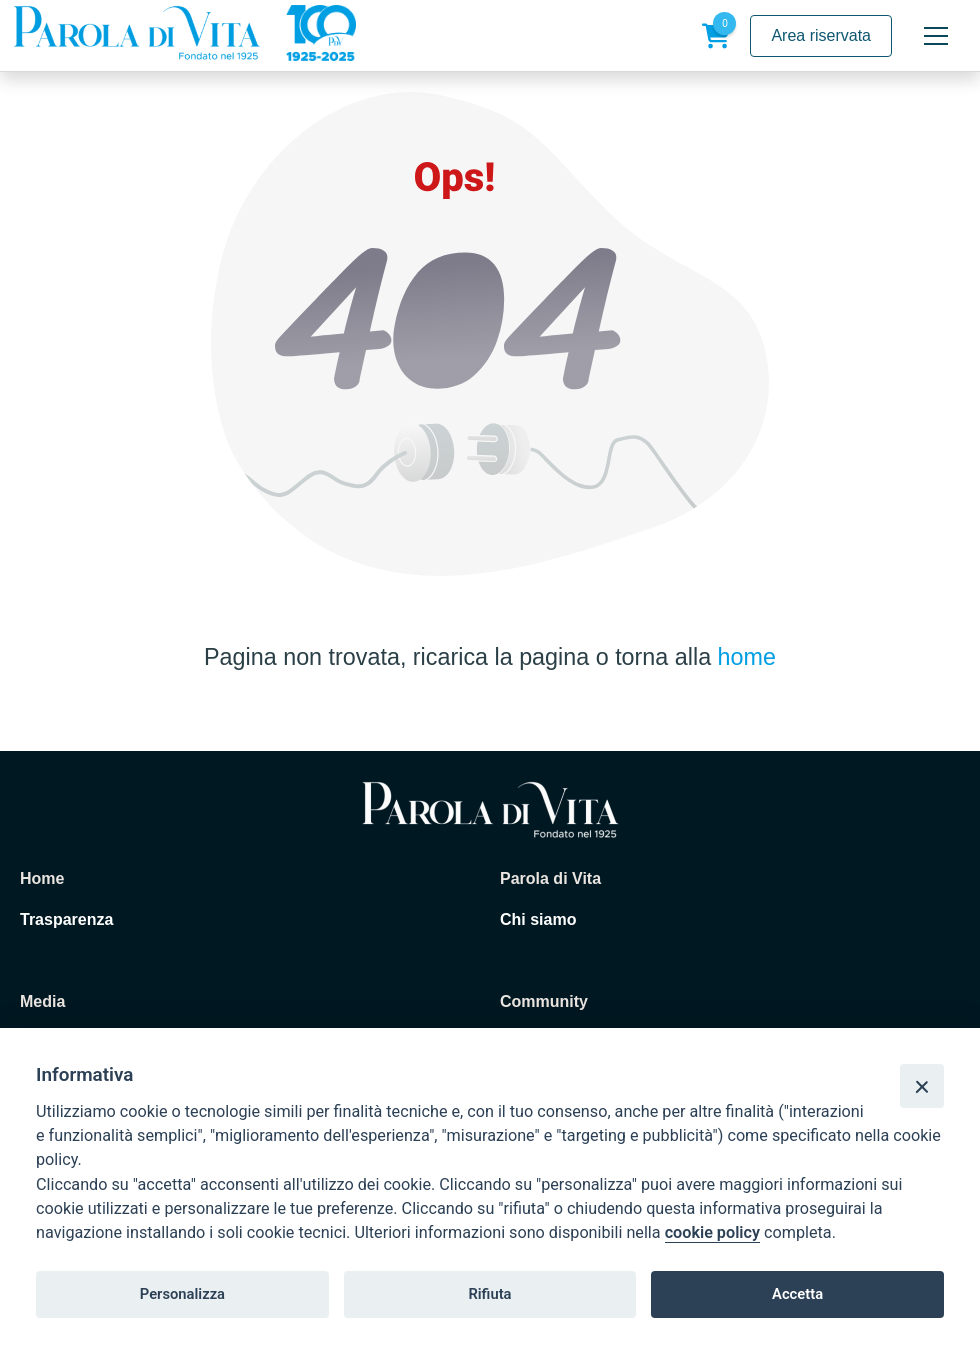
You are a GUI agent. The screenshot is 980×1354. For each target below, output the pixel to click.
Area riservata (821, 35)
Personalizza (182, 1294)
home (747, 657)
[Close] (922, 1086)
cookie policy (712, 1232)
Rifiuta (489, 1294)
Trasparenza (66, 919)
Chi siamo (538, 919)
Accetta (797, 1294)
